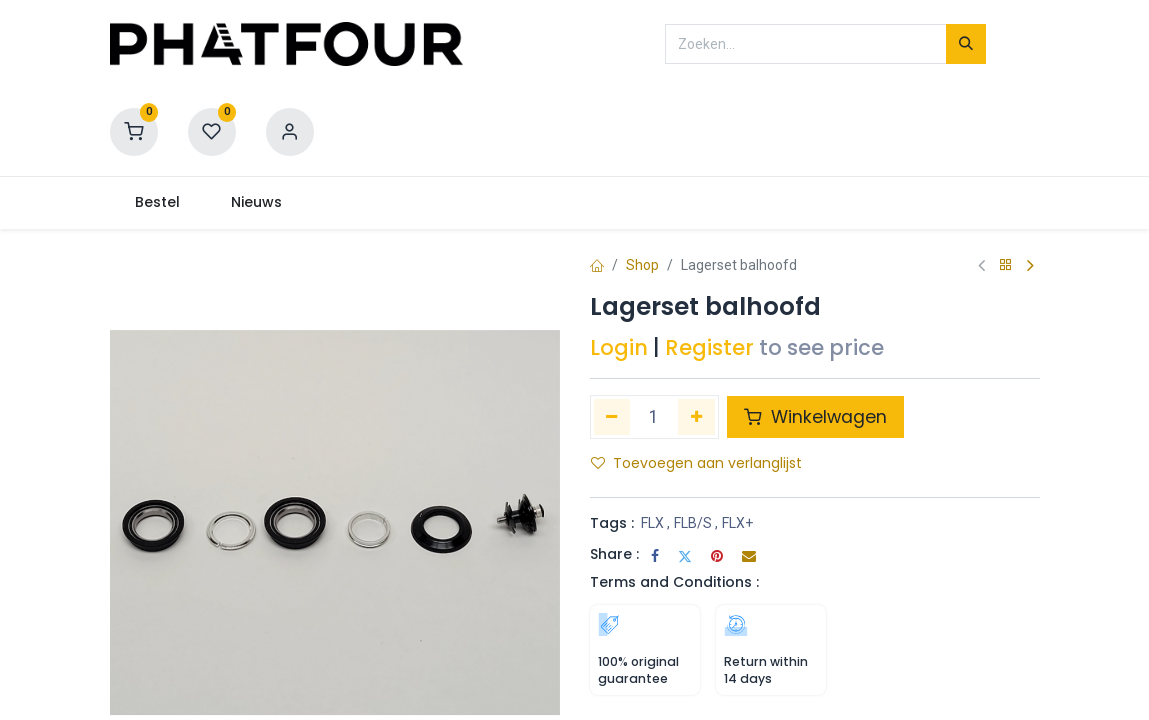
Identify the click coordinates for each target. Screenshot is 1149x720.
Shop (642, 265)
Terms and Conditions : (674, 582)
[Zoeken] (966, 44)
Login (619, 347)
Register (709, 347)
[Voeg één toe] (696, 417)
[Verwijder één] (612, 417)
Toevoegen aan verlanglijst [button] (696, 463)
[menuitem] (158, 203)
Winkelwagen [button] (815, 417)
